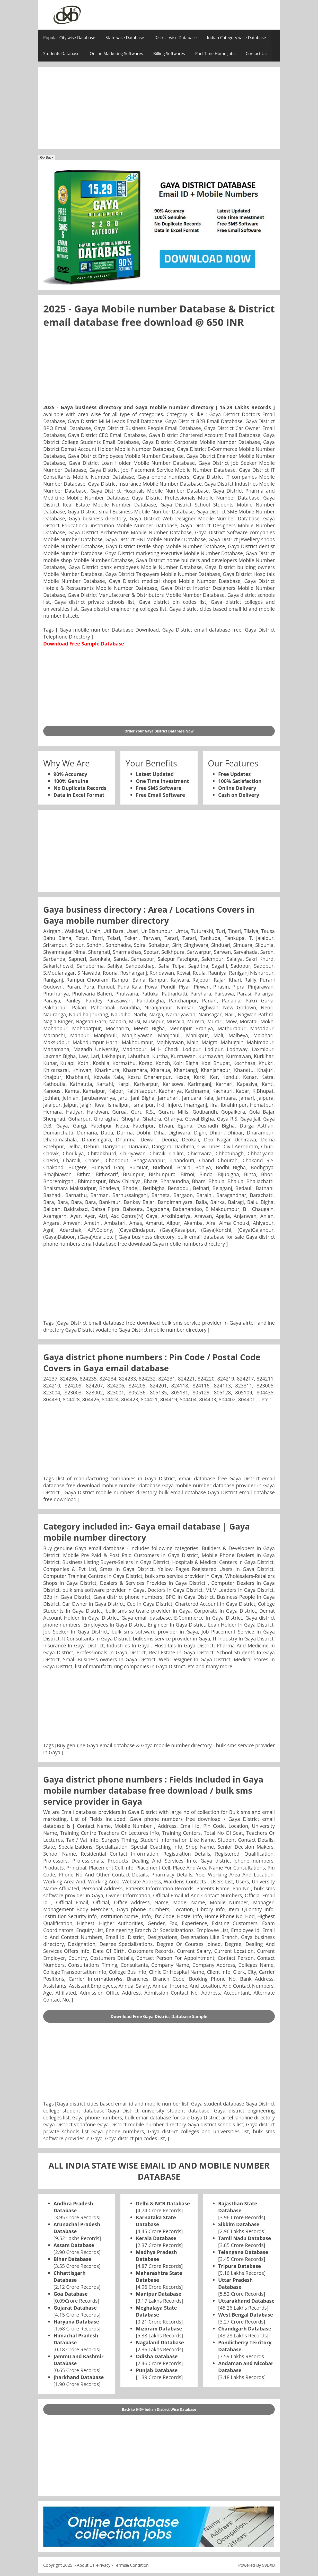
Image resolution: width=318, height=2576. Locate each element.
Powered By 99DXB (256, 2565)
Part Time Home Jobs (215, 53)
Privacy (104, 2565)
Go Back (46, 157)
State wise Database (124, 37)
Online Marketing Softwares (116, 53)
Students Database (61, 53)
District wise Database (175, 37)
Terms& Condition (131, 2565)
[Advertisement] (159, 108)
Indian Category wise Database (236, 37)
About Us (86, 2565)
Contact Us (256, 53)
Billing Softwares (169, 53)
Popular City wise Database (69, 37)
